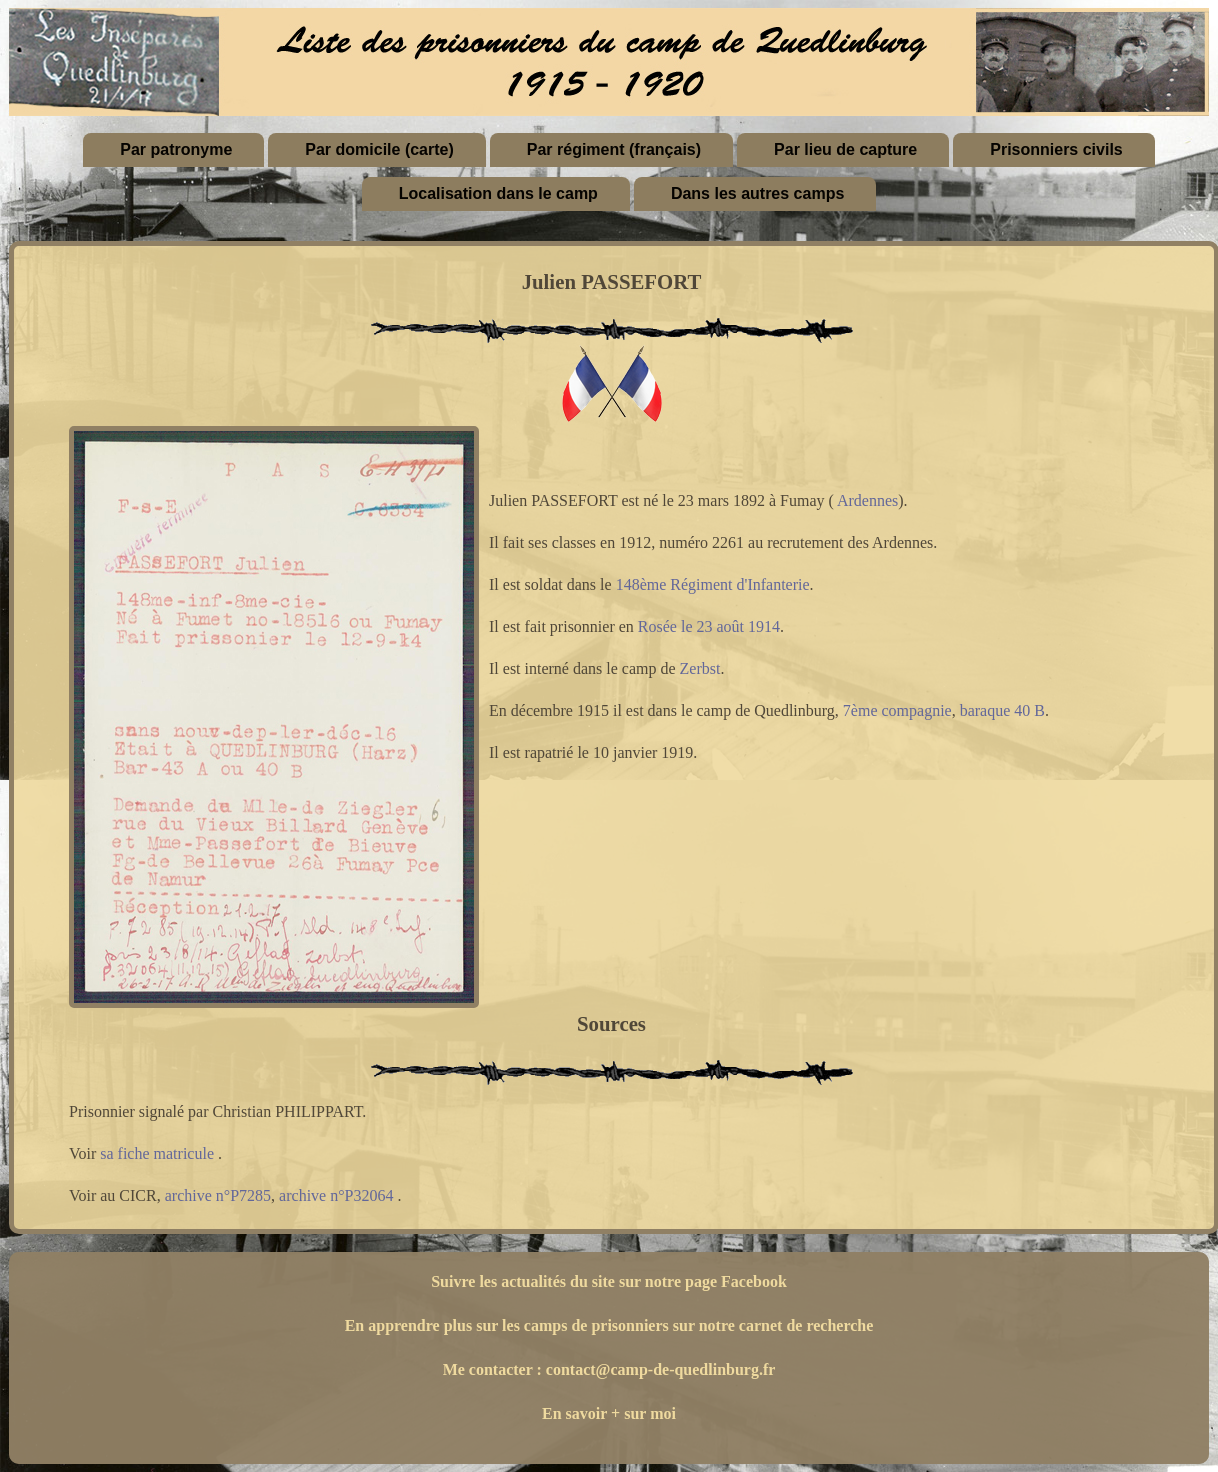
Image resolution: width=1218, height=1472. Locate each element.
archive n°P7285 (218, 1195)
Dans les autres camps (757, 193)
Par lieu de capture (845, 149)
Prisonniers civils (1056, 149)
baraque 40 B (1002, 710)
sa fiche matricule (157, 1153)
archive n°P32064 (336, 1195)
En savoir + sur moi (609, 1413)
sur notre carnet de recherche (773, 1325)
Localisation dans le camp (498, 193)
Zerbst (700, 668)
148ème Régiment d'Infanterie (713, 584)
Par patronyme (176, 149)
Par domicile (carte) (379, 149)
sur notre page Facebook (703, 1281)
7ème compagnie (897, 710)
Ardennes (867, 500)
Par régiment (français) (614, 149)
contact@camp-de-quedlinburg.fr (661, 1369)
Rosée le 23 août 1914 (709, 626)
